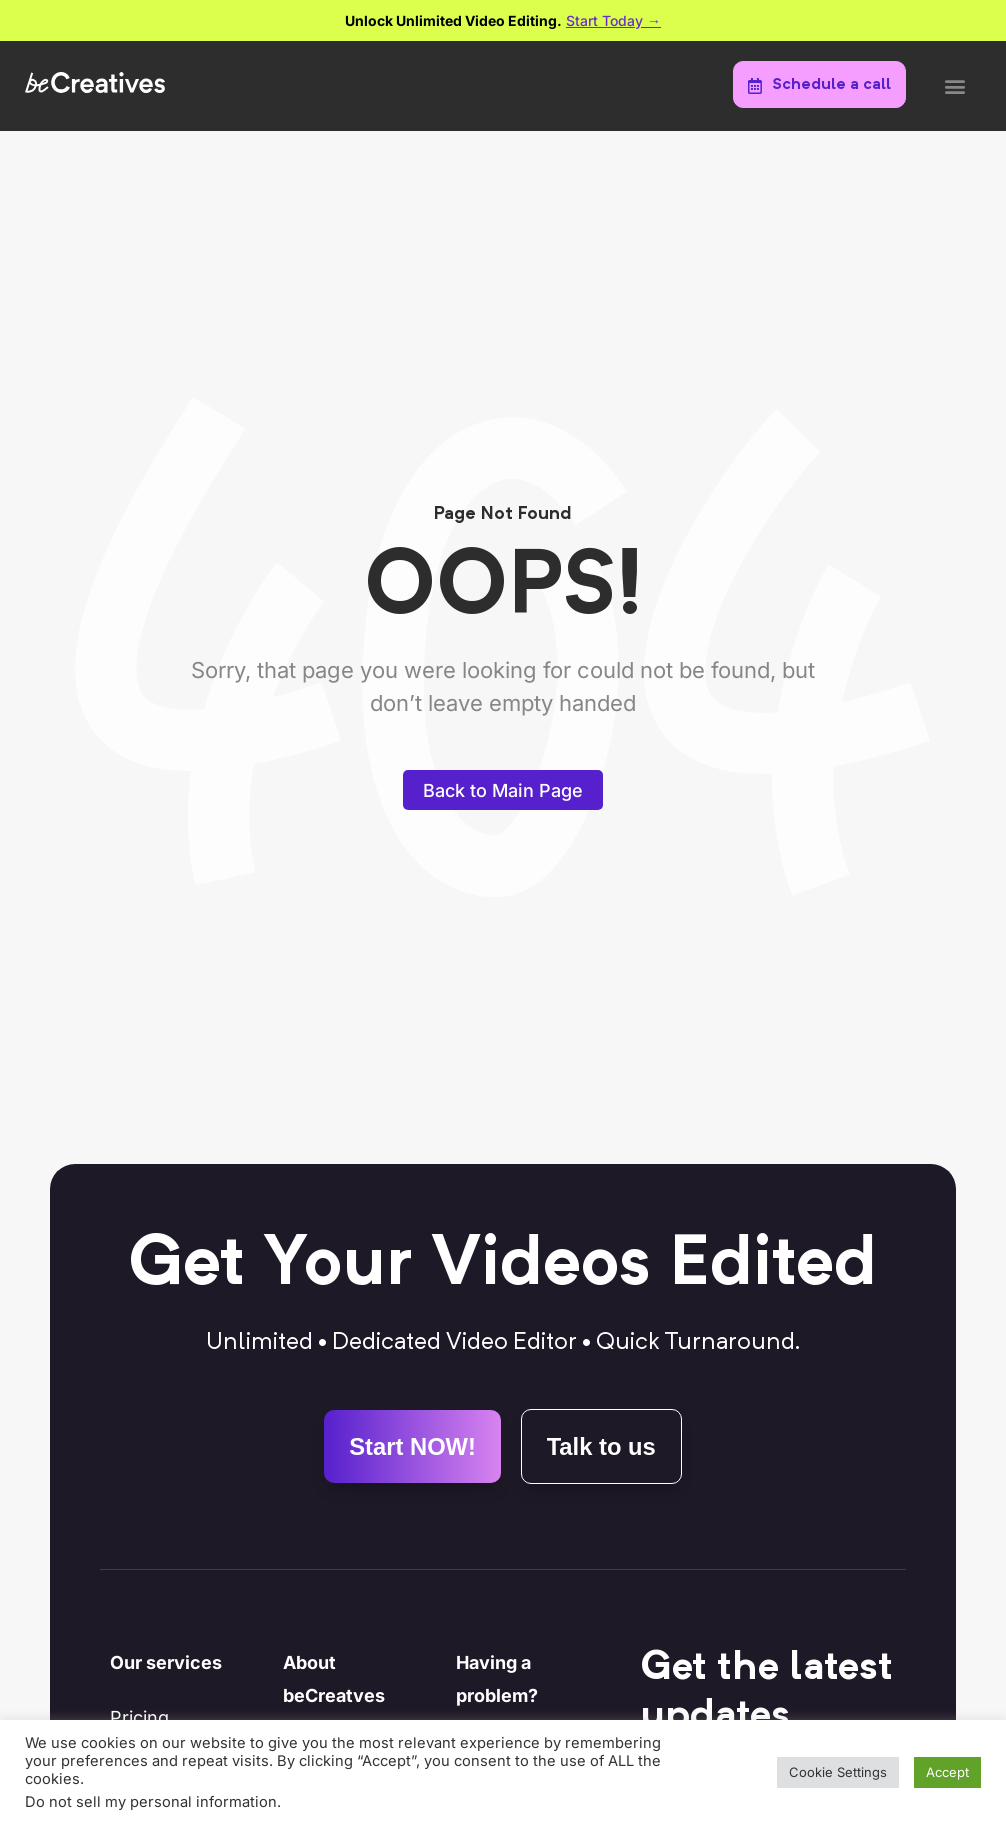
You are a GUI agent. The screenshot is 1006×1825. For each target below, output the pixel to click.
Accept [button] (947, 1772)
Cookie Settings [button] (838, 1772)
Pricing (139, 1718)
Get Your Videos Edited (502, 1266)
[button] (954, 86)
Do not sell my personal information (151, 1802)
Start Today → (613, 20)
